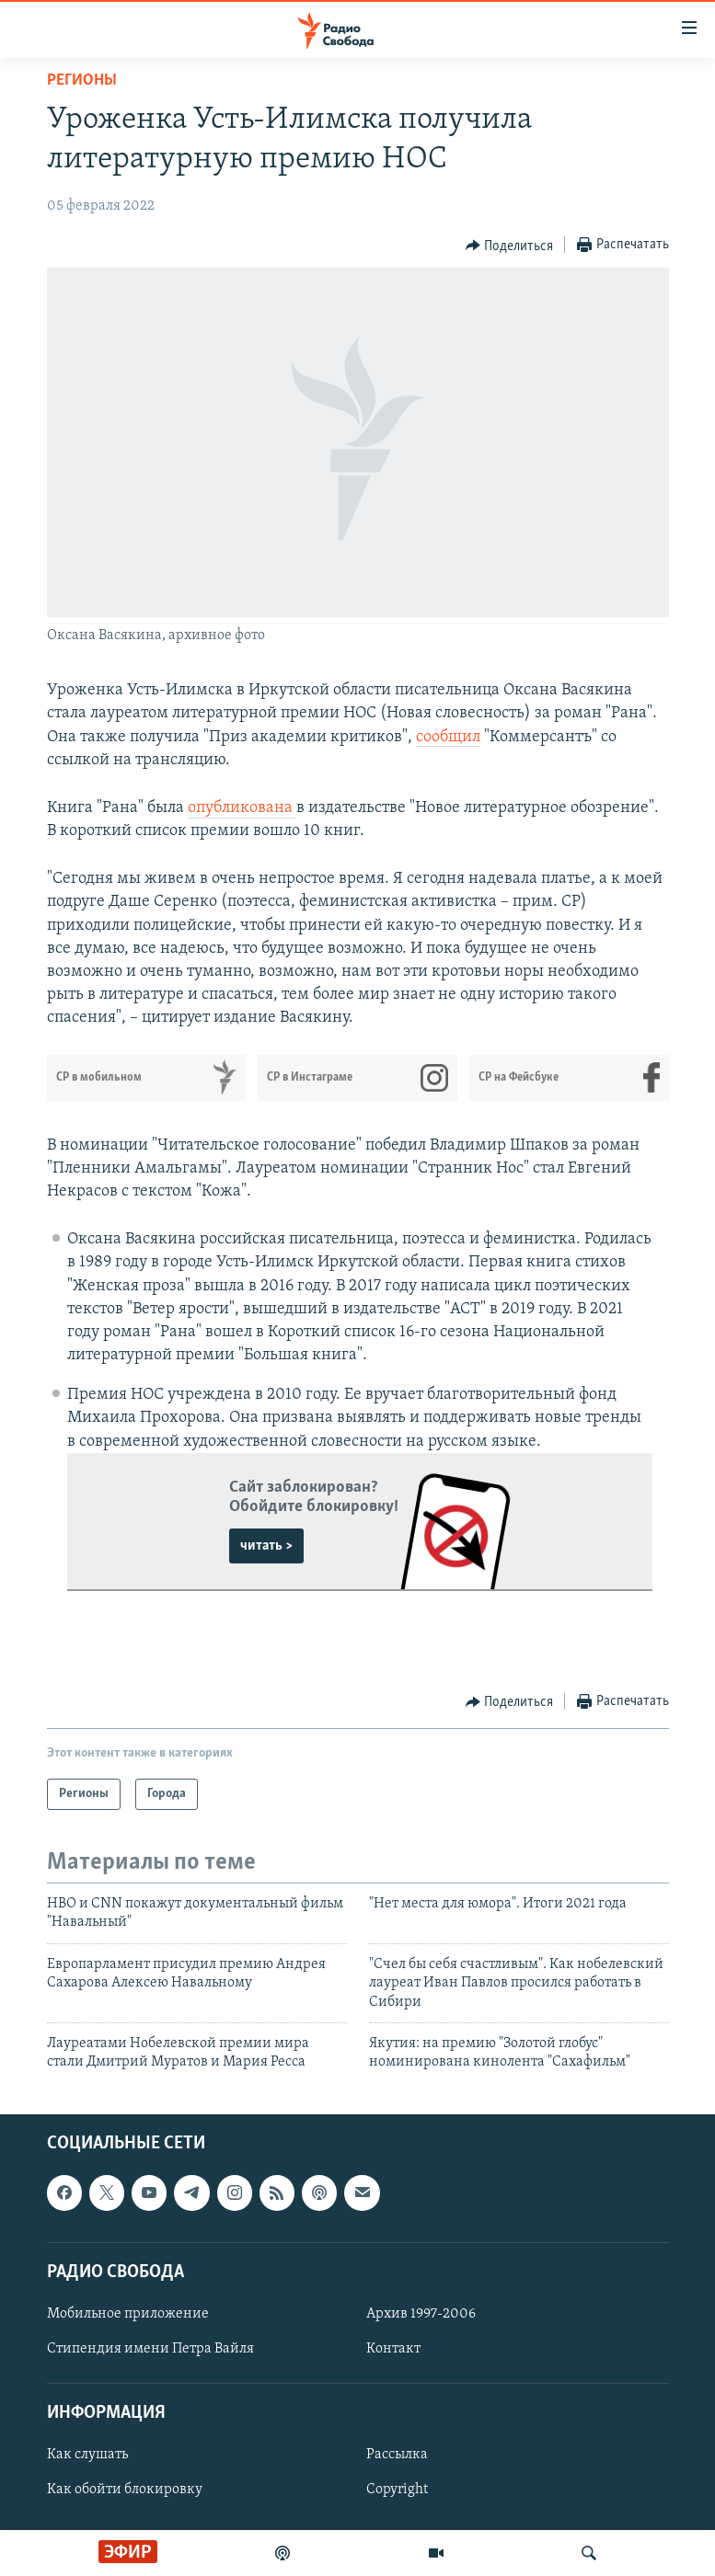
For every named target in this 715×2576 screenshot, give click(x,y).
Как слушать (87, 2454)
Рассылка (397, 2454)
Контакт (393, 2348)
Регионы (82, 80)
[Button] (510, 245)
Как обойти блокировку (124, 2489)
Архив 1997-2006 (421, 2314)
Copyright (397, 2489)
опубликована (242, 808)
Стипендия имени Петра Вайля (150, 2348)
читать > (266, 1546)
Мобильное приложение (128, 2314)
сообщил (448, 737)
